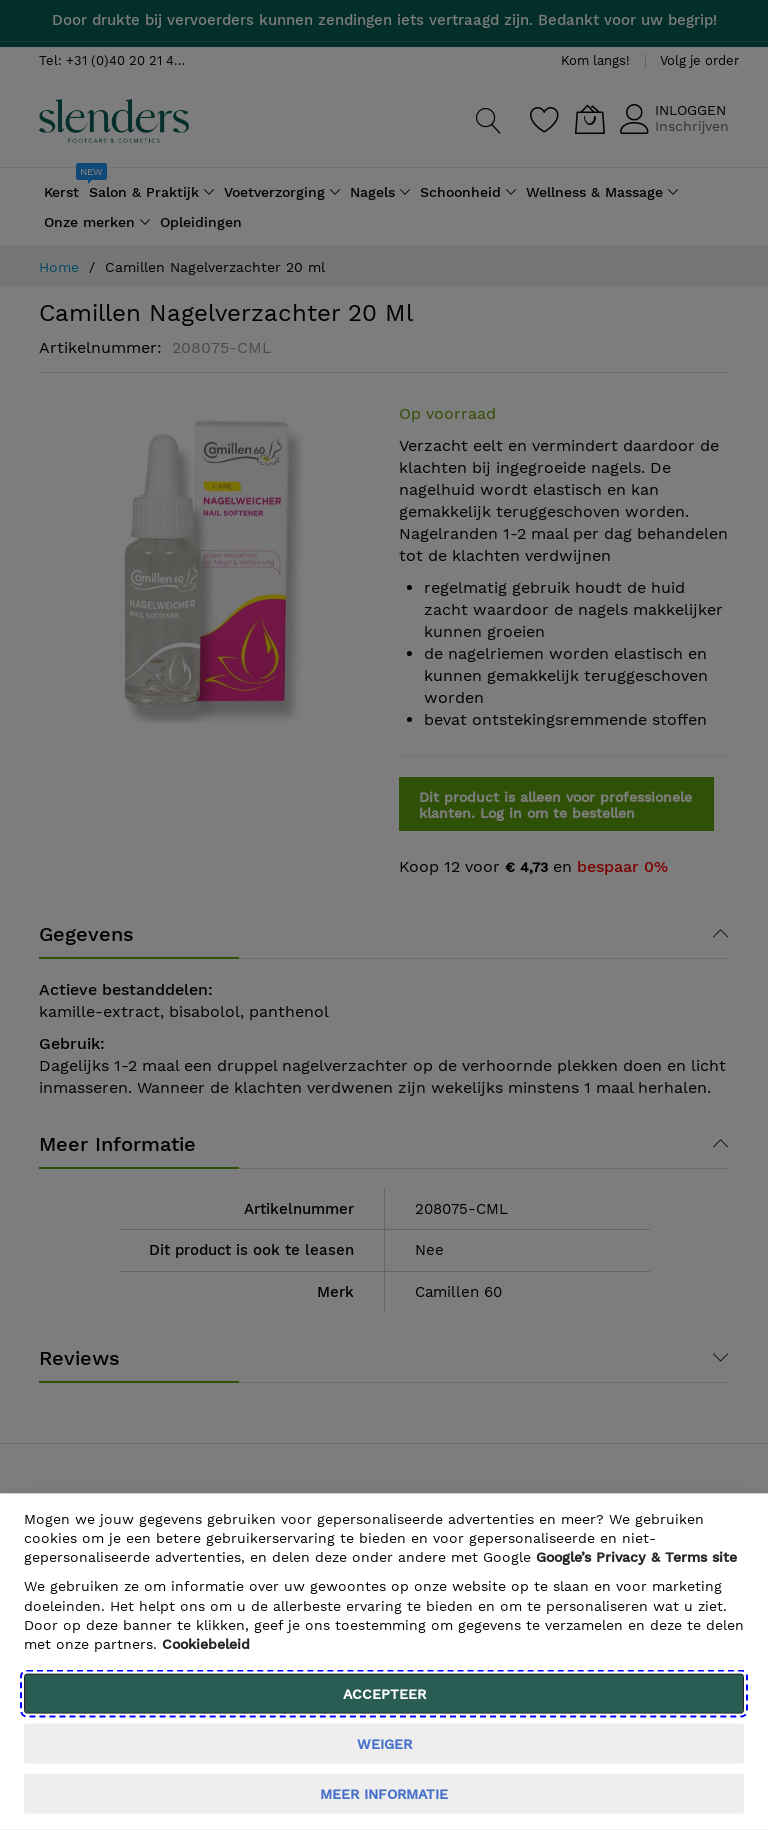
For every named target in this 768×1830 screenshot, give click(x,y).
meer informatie (384, 1794)
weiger (384, 1744)
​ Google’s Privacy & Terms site (636, 1557)
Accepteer (384, 1694)
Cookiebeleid (206, 1644)
